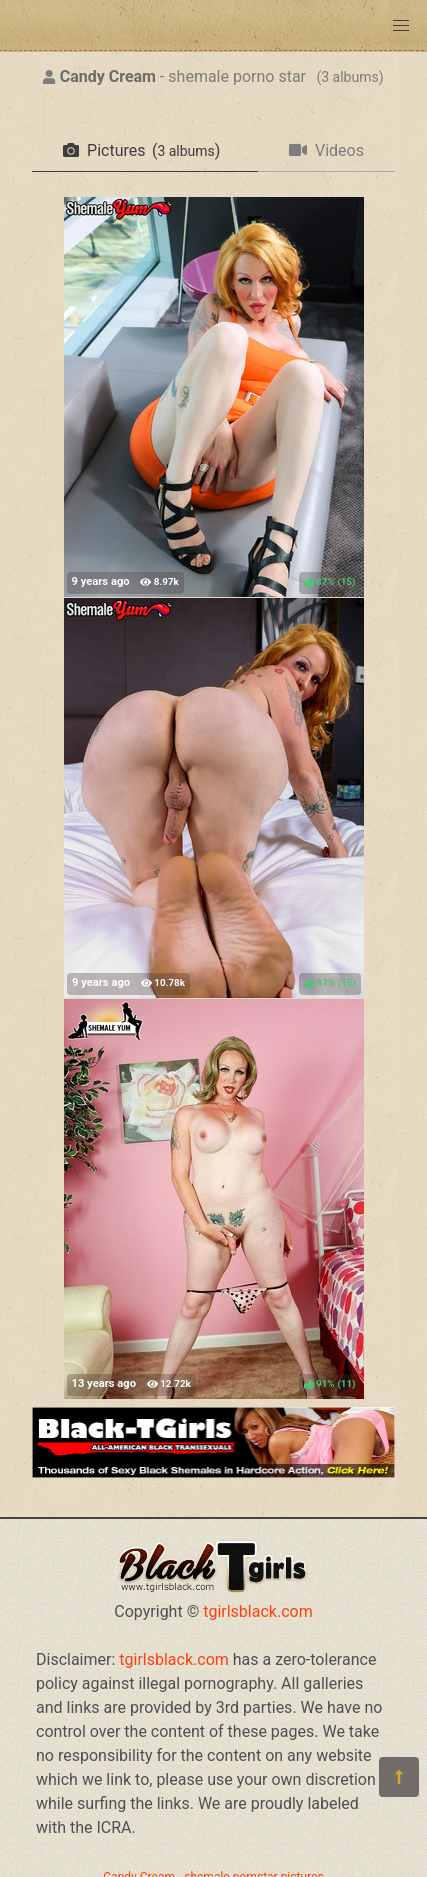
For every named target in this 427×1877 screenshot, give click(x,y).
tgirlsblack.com (258, 1611)
